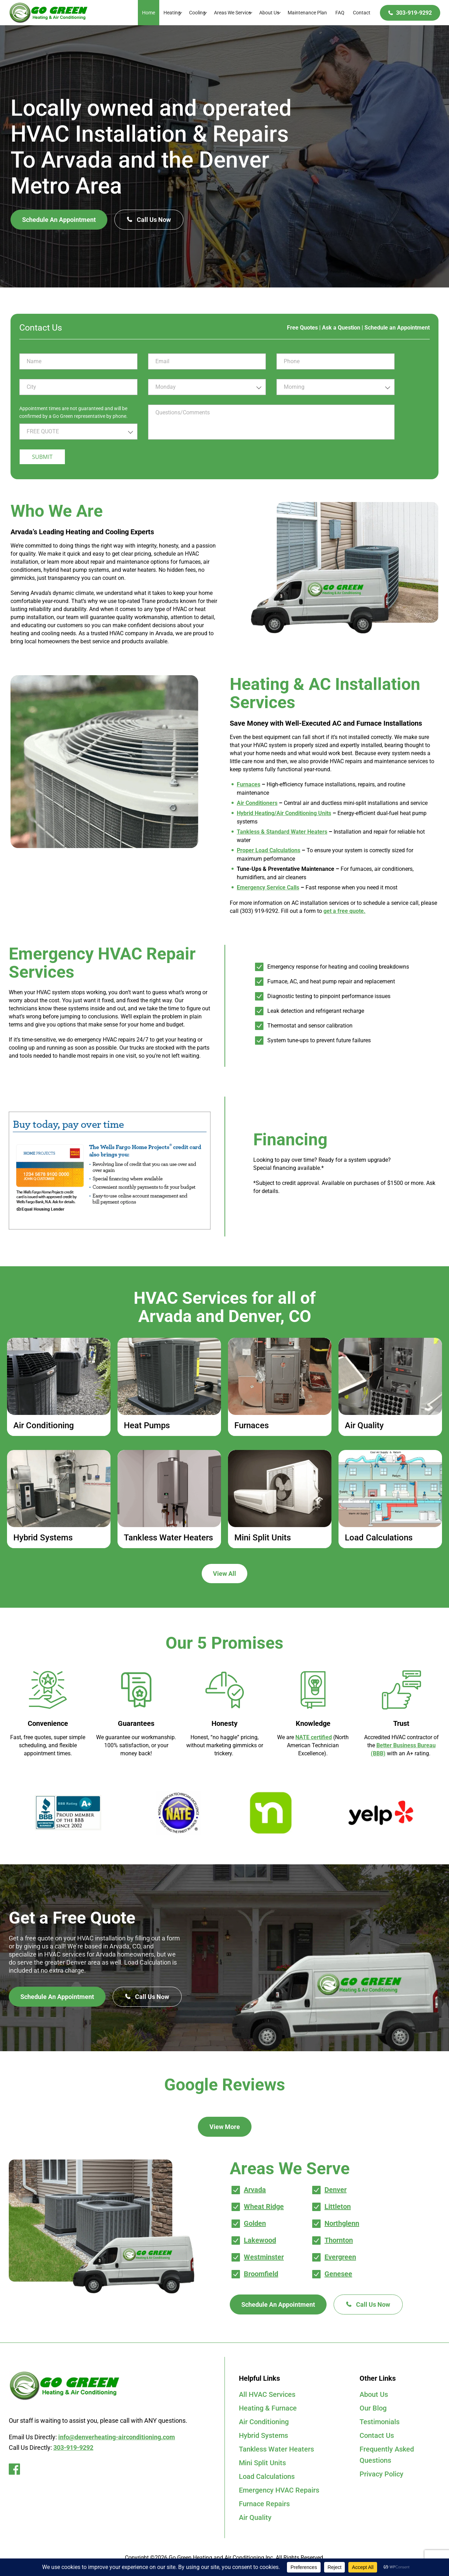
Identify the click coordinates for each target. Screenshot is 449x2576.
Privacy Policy (381, 2474)
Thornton (338, 2240)
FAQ (339, 12)
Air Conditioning (264, 2422)
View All (224, 1573)
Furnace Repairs (264, 2504)
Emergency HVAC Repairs (279, 2490)
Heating (172, 12)
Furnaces (248, 784)
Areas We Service (232, 12)
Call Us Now (149, 219)
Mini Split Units (262, 2463)
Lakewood (260, 2240)
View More (224, 2126)
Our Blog (373, 2408)
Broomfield (261, 2274)
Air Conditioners (257, 803)
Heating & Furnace (268, 2408)
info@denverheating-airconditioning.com (116, 2437)
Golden (255, 2223)
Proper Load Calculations (268, 850)
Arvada (255, 2189)
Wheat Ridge (264, 2206)
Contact (361, 12)
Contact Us (377, 2435)
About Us (269, 12)
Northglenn (341, 2223)
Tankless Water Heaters (276, 2449)
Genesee (338, 2274)
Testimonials (380, 2422)
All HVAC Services (267, 2394)
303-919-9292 (414, 12)
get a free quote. (344, 911)
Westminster (264, 2257)
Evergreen (340, 2257)
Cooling (197, 12)
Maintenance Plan (307, 12)
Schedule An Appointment (59, 219)
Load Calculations (267, 2476)
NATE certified (313, 1737)
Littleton (337, 2206)
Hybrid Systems (263, 2435)
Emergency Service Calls (268, 887)
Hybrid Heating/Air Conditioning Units (284, 813)
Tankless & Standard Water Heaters (282, 831)
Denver (335, 2189)
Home (148, 12)
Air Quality (255, 2517)
